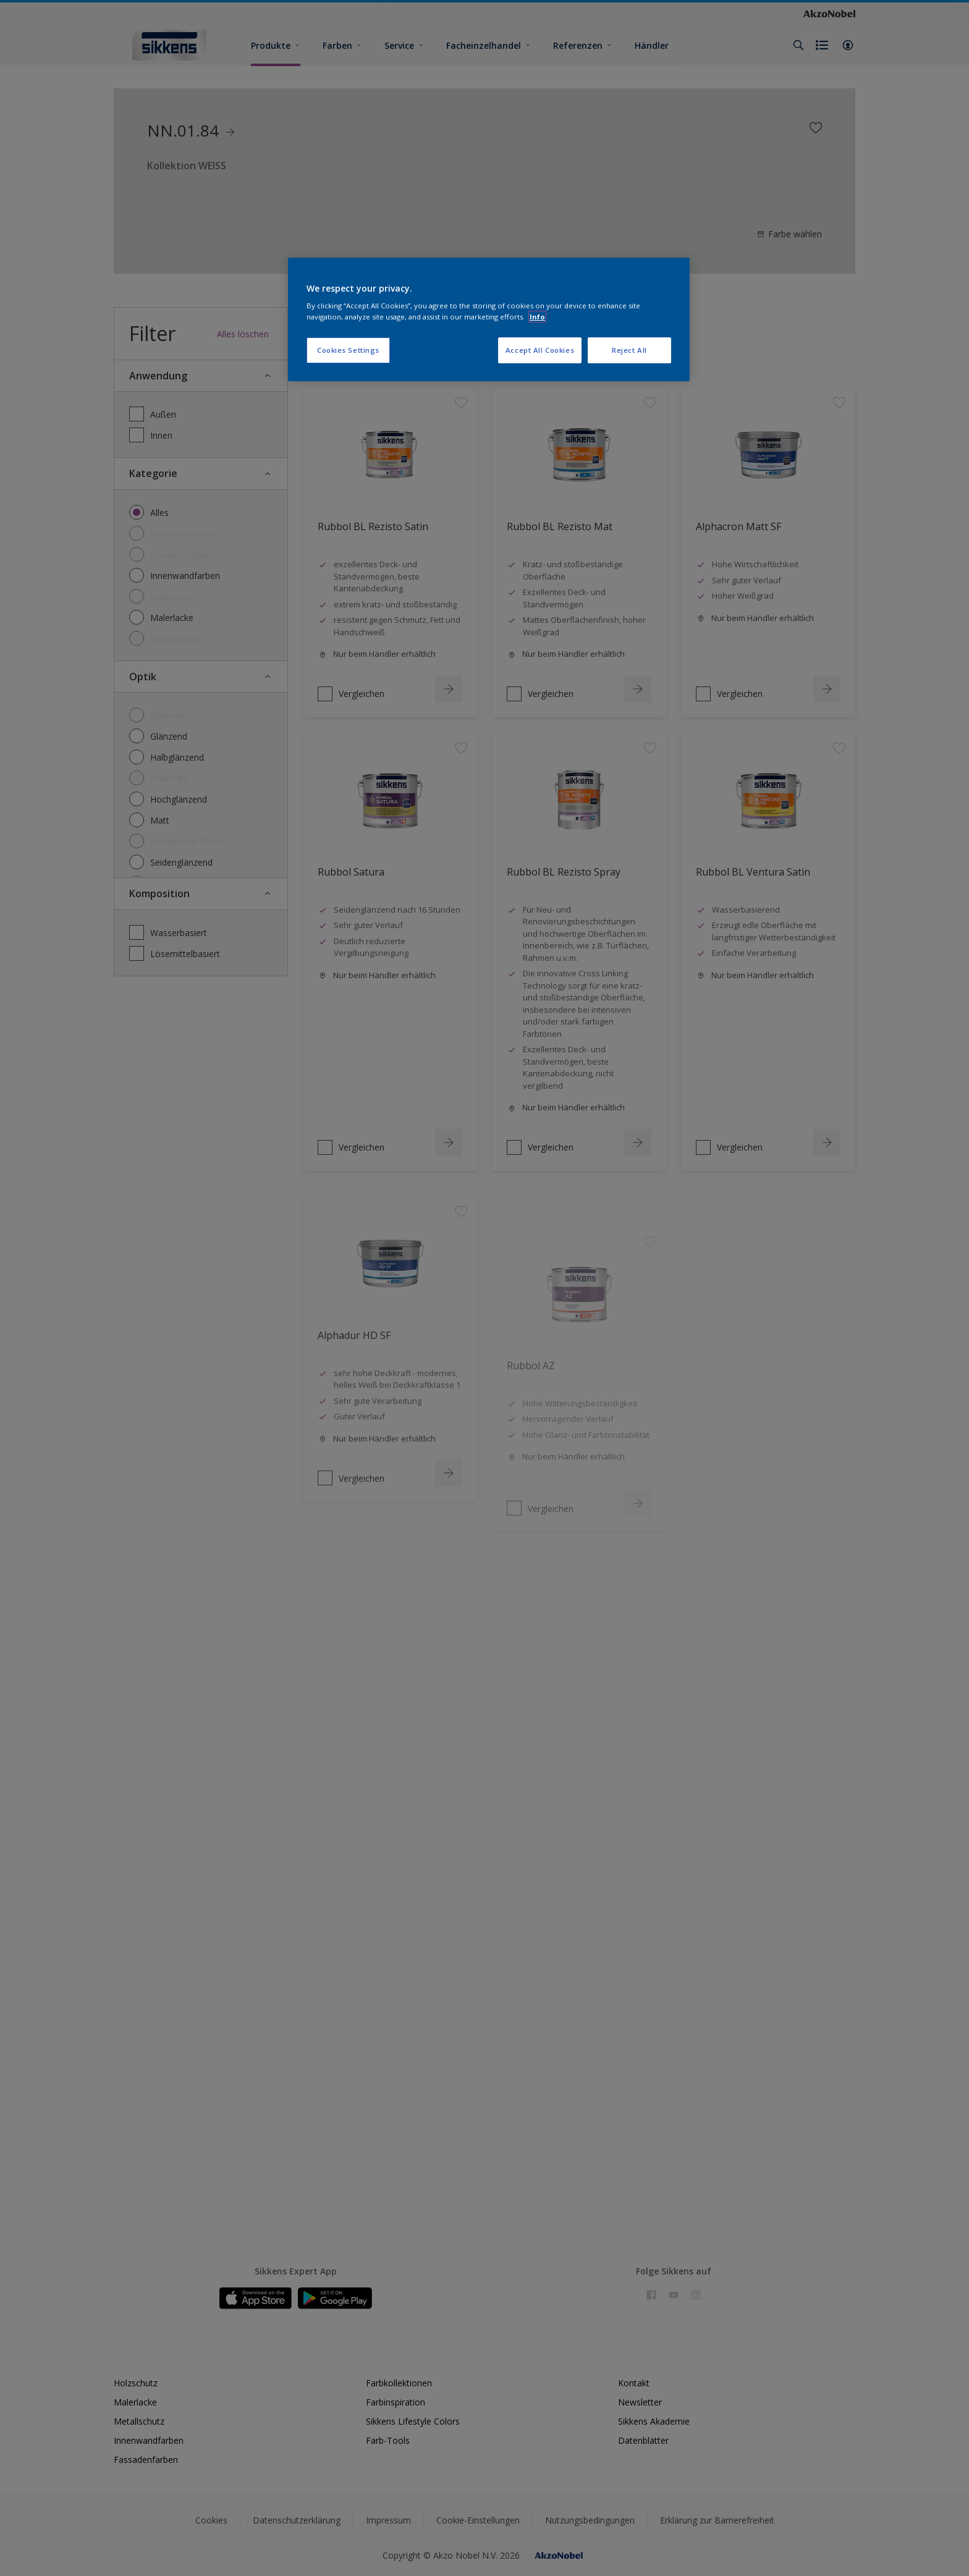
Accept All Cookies (540, 350)
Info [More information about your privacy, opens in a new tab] (537, 316)
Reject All (629, 350)
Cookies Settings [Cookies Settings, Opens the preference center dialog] (348, 350)
